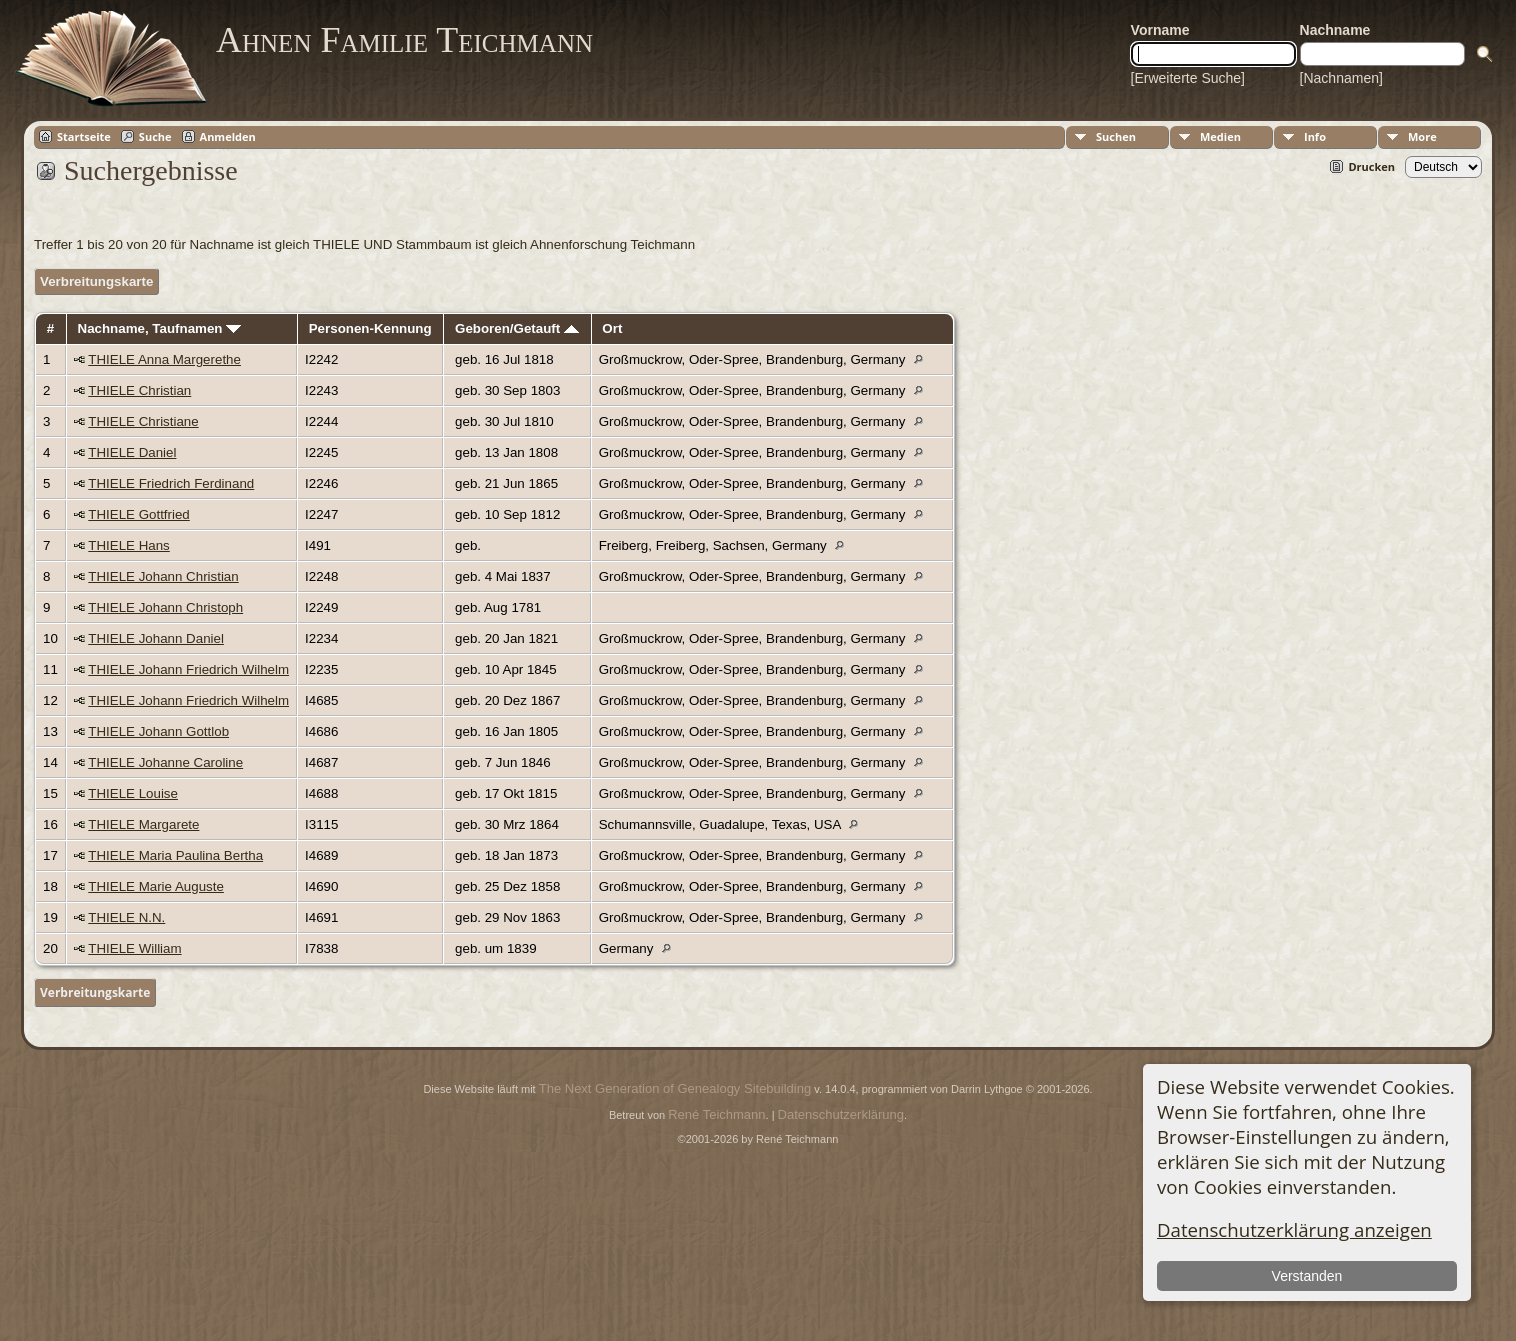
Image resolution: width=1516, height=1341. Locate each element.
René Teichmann (716, 1114)
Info (1315, 136)
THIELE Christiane (143, 421)
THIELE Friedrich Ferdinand (171, 483)
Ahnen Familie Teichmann (404, 40)
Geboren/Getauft (517, 328)
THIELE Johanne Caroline (165, 762)
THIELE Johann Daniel (156, 638)
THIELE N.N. (126, 917)
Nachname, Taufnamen (160, 328)
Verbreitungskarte (96, 281)
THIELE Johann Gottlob (158, 731)
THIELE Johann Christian (163, 576)
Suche (155, 136)
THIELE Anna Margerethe (164, 359)
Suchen (1116, 136)
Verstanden (1306, 1276)
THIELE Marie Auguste (156, 886)
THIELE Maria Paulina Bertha (175, 855)
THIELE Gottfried (138, 514)
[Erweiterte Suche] (1188, 78)
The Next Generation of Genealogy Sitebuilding (675, 1088)
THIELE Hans (128, 545)
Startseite (84, 136)
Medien (1220, 136)
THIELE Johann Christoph (165, 607)
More (1422, 136)
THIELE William (134, 948)
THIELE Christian (139, 390)
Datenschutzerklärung (841, 1114)
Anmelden (228, 136)
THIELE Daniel (132, 452)
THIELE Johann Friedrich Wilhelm (188, 669)
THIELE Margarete (143, 824)
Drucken (1371, 166)
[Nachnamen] (1341, 78)
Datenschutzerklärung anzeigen (1294, 1229)
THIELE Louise (133, 793)
